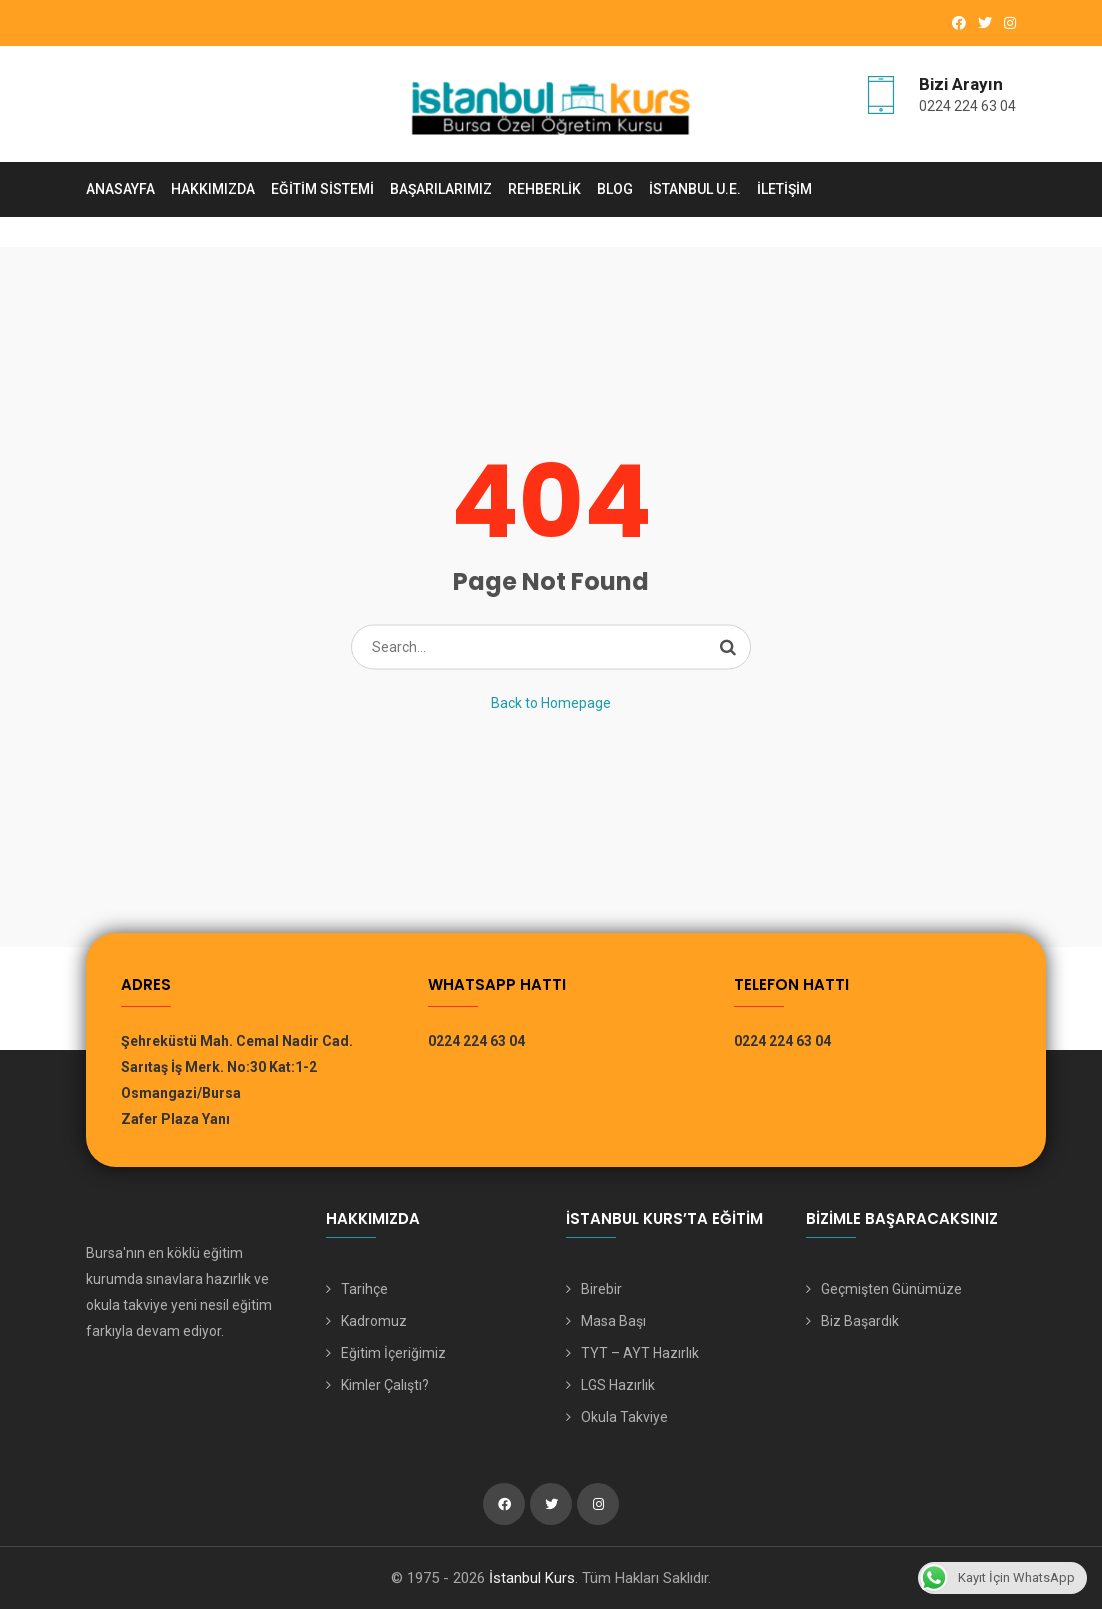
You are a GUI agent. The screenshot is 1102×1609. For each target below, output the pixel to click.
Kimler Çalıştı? (385, 1385)
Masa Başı (613, 1321)
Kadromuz (374, 1321)
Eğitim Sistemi (322, 189)
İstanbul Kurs (532, 1578)
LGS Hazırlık (618, 1385)
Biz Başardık (860, 1321)
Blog (615, 189)
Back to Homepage (551, 702)
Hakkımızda (213, 189)
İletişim (784, 189)
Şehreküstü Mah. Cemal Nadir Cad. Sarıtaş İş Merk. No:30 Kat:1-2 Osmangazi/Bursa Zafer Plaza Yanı (237, 1080)
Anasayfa (120, 189)
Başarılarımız (441, 189)
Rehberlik (544, 189)
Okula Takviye (624, 1417)
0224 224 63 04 (967, 106)
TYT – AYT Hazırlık (640, 1353)
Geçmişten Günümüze (891, 1289)
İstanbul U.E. (695, 189)
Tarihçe (364, 1289)
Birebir (601, 1289)
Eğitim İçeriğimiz (393, 1353)
